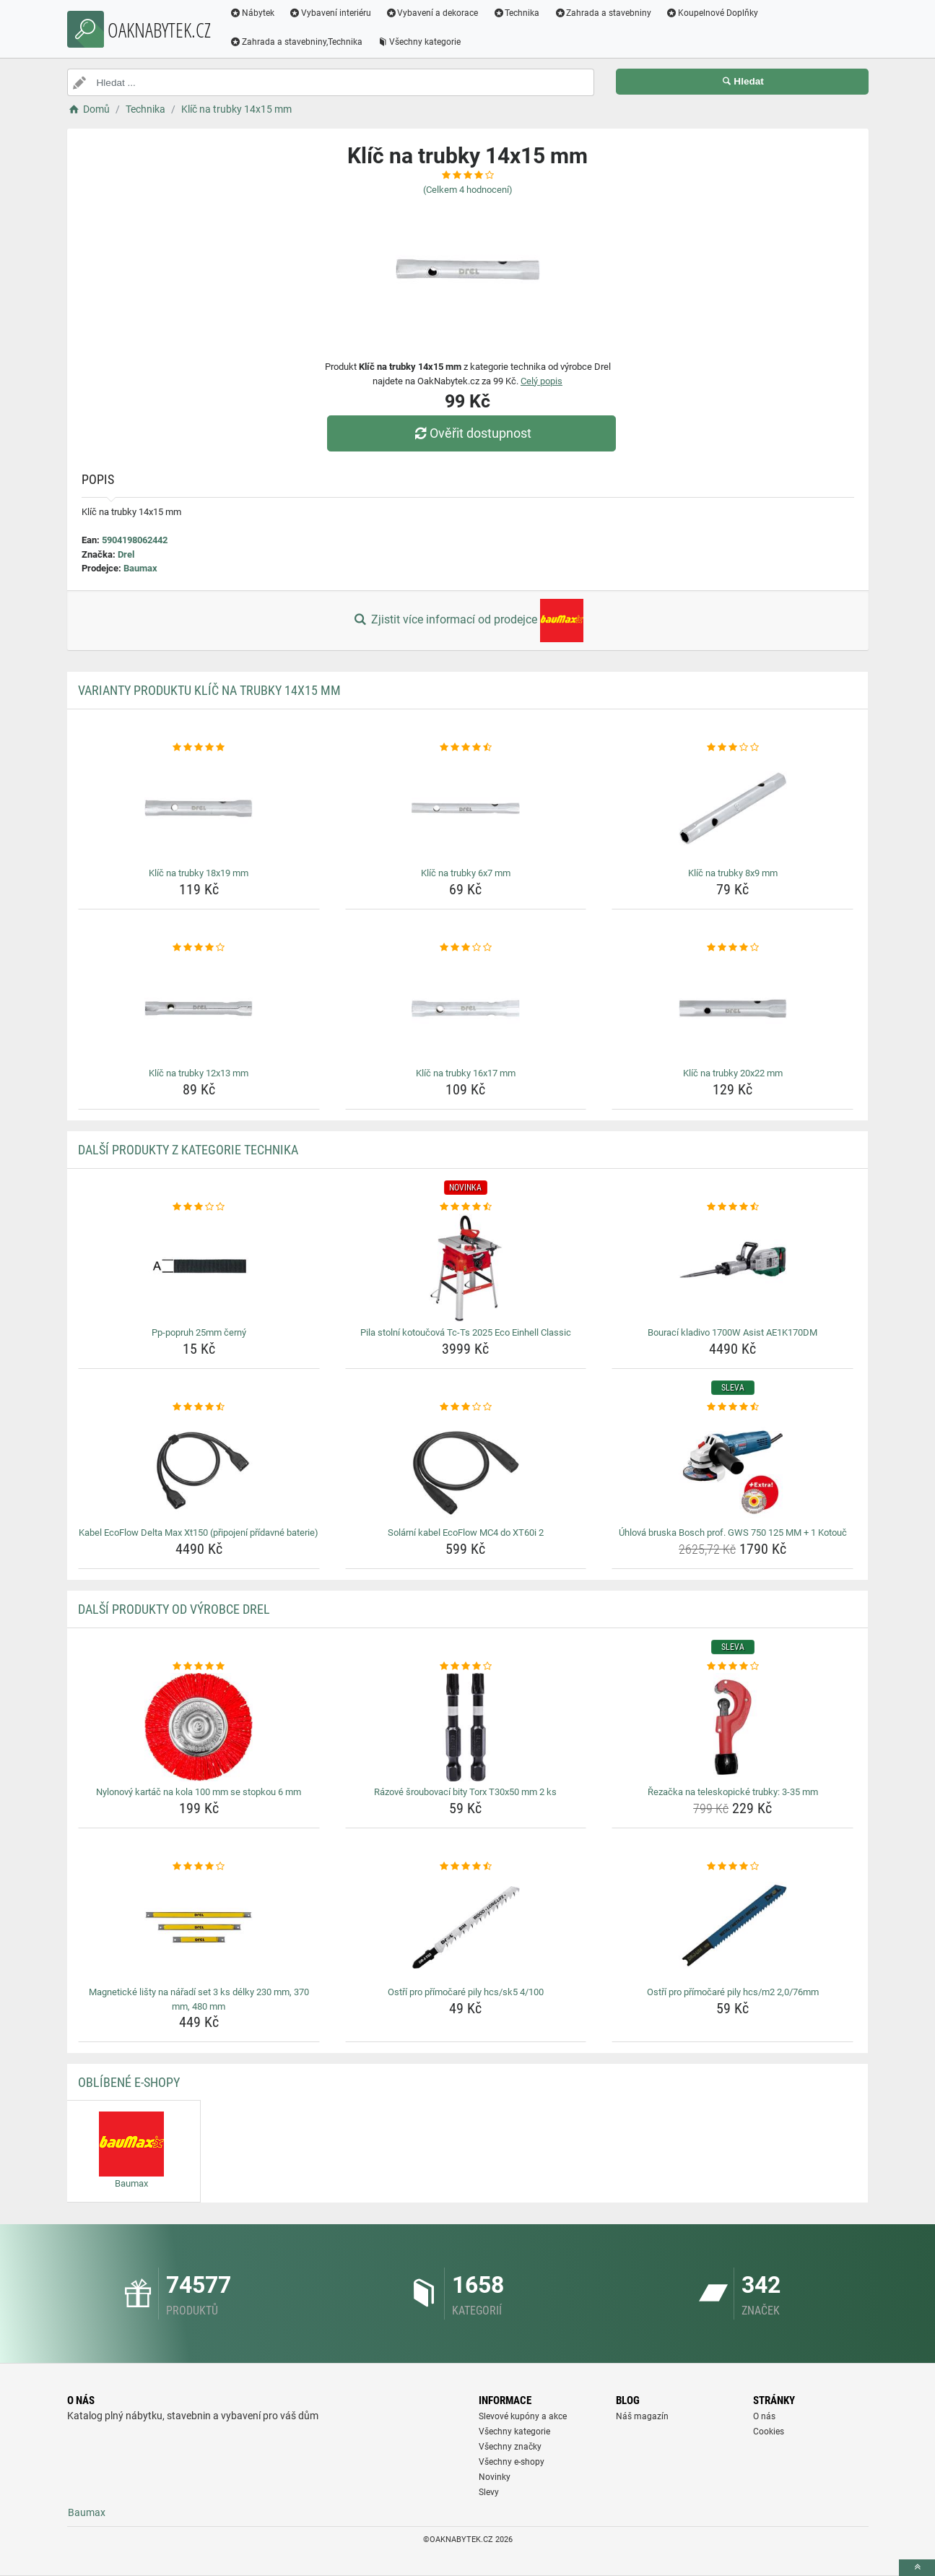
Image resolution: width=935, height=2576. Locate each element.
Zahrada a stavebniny (603, 13)
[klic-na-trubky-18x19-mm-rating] (199, 747)
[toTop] (917, 2567)
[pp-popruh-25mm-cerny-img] (199, 1268)
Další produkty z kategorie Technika (188, 1149)
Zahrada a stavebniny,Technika (296, 42)
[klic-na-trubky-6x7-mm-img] (466, 808)
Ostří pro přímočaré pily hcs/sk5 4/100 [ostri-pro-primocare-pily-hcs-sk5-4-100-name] (466, 1992)
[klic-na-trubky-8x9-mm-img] (732, 808)
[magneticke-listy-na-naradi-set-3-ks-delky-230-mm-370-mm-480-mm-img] (199, 1927)
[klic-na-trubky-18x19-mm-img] (199, 808)
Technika (516, 13)
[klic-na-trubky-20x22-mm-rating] (732, 948)
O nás (764, 2416)
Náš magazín (642, 2416)
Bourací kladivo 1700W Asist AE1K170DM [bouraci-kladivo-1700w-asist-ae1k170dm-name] (732, 1332)
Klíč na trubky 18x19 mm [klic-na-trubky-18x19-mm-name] (198, 873)
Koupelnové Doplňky (712, 13)
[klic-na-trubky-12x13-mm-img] (199, 1008)
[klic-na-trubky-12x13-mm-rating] (199, 948)
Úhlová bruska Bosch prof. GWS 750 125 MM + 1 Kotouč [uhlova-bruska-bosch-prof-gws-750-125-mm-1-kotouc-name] (733, 1532)
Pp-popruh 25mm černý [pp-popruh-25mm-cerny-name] (199, 1332)
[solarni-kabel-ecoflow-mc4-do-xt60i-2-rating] (466, 1407)
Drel (126, 554)
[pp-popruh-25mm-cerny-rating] (199, 1207)
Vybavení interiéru (330, 13)
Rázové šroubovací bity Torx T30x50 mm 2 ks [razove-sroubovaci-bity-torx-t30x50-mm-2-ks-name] (465, 1791)
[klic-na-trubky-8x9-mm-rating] (732, 747)
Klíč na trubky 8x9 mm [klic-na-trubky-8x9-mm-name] (733, 873)
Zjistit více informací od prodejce (467, 620)
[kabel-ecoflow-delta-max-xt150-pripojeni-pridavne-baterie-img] (199, 1468)
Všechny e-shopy (511, 2462)
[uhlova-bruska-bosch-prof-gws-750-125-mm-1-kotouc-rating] (732, 1407)
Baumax (140, 568)
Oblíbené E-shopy (129, 2082)
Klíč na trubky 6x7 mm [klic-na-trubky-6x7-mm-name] (465, 873)
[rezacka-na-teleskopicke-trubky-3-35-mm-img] (732, 1727)
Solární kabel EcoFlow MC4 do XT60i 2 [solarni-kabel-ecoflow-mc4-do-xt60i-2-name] (466, 1532)
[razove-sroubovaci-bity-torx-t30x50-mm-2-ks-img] (466, 1727)
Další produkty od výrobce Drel (174, 1609)
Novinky (494, 2477)
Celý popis (541, 381)
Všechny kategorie (419, 42)
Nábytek (252, 13)
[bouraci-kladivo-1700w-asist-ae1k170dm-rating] (732, 1207)
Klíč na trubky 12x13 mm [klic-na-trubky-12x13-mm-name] (198, 1073)
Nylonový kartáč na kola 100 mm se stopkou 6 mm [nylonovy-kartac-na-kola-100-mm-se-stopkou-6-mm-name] (198, 1791)
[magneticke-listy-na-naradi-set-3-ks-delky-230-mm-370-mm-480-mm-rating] (199, 1866)
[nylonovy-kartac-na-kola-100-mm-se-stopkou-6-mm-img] (199, 1727)
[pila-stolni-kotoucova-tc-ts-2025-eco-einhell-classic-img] (466, 1268)
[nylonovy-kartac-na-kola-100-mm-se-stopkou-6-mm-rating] (199, 1666)
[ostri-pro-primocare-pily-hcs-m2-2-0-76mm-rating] (732, 1866)
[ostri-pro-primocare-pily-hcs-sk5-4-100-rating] (466, 1866)
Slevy (489, 2492)
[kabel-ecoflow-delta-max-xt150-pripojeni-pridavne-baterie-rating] (199, 1407)
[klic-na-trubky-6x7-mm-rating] (466, 747)
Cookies (768, 2431)
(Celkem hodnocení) (468, 189)
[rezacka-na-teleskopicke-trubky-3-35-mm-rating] (732, 1666)
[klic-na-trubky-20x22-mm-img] (732, 1008)
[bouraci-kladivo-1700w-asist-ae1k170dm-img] (732, 1268)
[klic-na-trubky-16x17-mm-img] (466, 1008)
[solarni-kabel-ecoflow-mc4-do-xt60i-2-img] (466, 1468)
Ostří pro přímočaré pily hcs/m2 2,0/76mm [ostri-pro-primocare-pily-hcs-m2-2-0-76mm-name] (733, 1992)
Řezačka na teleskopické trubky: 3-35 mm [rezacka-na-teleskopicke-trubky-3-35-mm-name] (733, 1791)
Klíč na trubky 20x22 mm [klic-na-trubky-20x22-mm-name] (733, 1073)
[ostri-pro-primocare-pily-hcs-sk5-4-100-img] (466, 1927)
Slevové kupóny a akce (523, 2416)
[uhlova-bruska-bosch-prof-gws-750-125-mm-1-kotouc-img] (732, 1468)
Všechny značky (510, 2447)
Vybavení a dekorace (432, 13)
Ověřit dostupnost (471, 433)
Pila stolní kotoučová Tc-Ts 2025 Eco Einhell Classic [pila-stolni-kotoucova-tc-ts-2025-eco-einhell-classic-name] (465, 1332)
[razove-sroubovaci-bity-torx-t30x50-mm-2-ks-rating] (466, 1666)
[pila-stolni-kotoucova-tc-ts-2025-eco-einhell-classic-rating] (466, 1207)
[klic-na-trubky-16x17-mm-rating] (466, 948)
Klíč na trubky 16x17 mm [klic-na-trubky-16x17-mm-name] (466, 1073)
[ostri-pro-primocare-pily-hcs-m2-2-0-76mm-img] (732, 1927)
